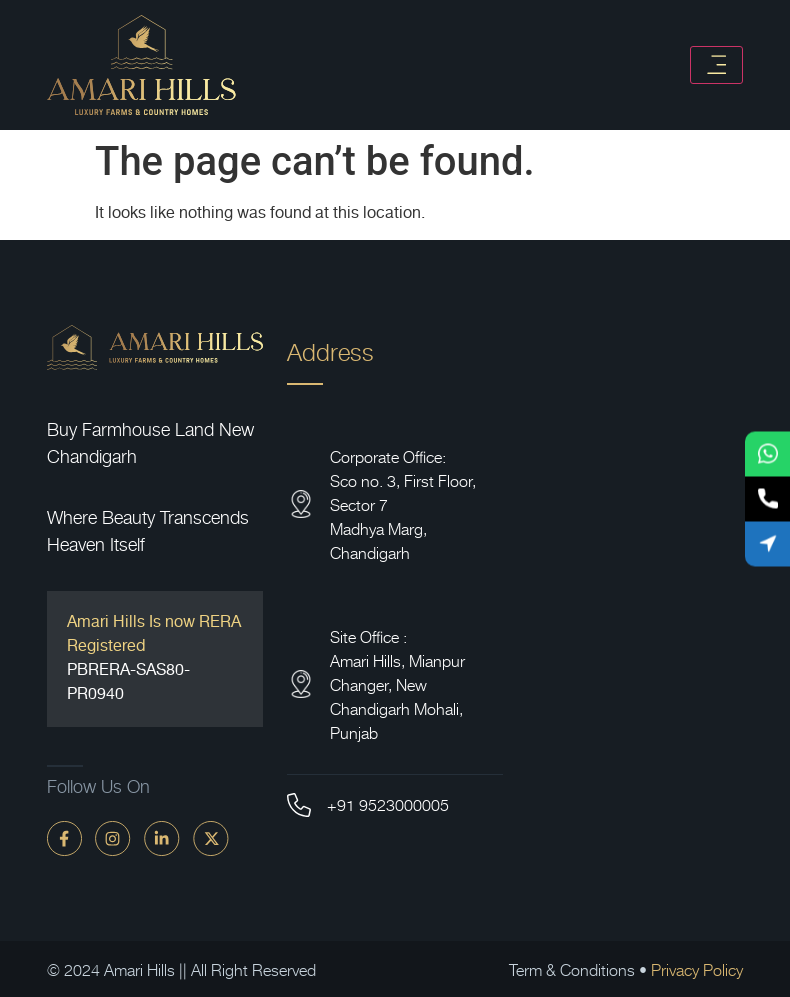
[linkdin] (162, 837)
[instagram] (113, 837)
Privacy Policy (697, 969)
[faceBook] (64, 837)
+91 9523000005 (388, 804)
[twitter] (211, 837)
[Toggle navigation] (716, 64)
